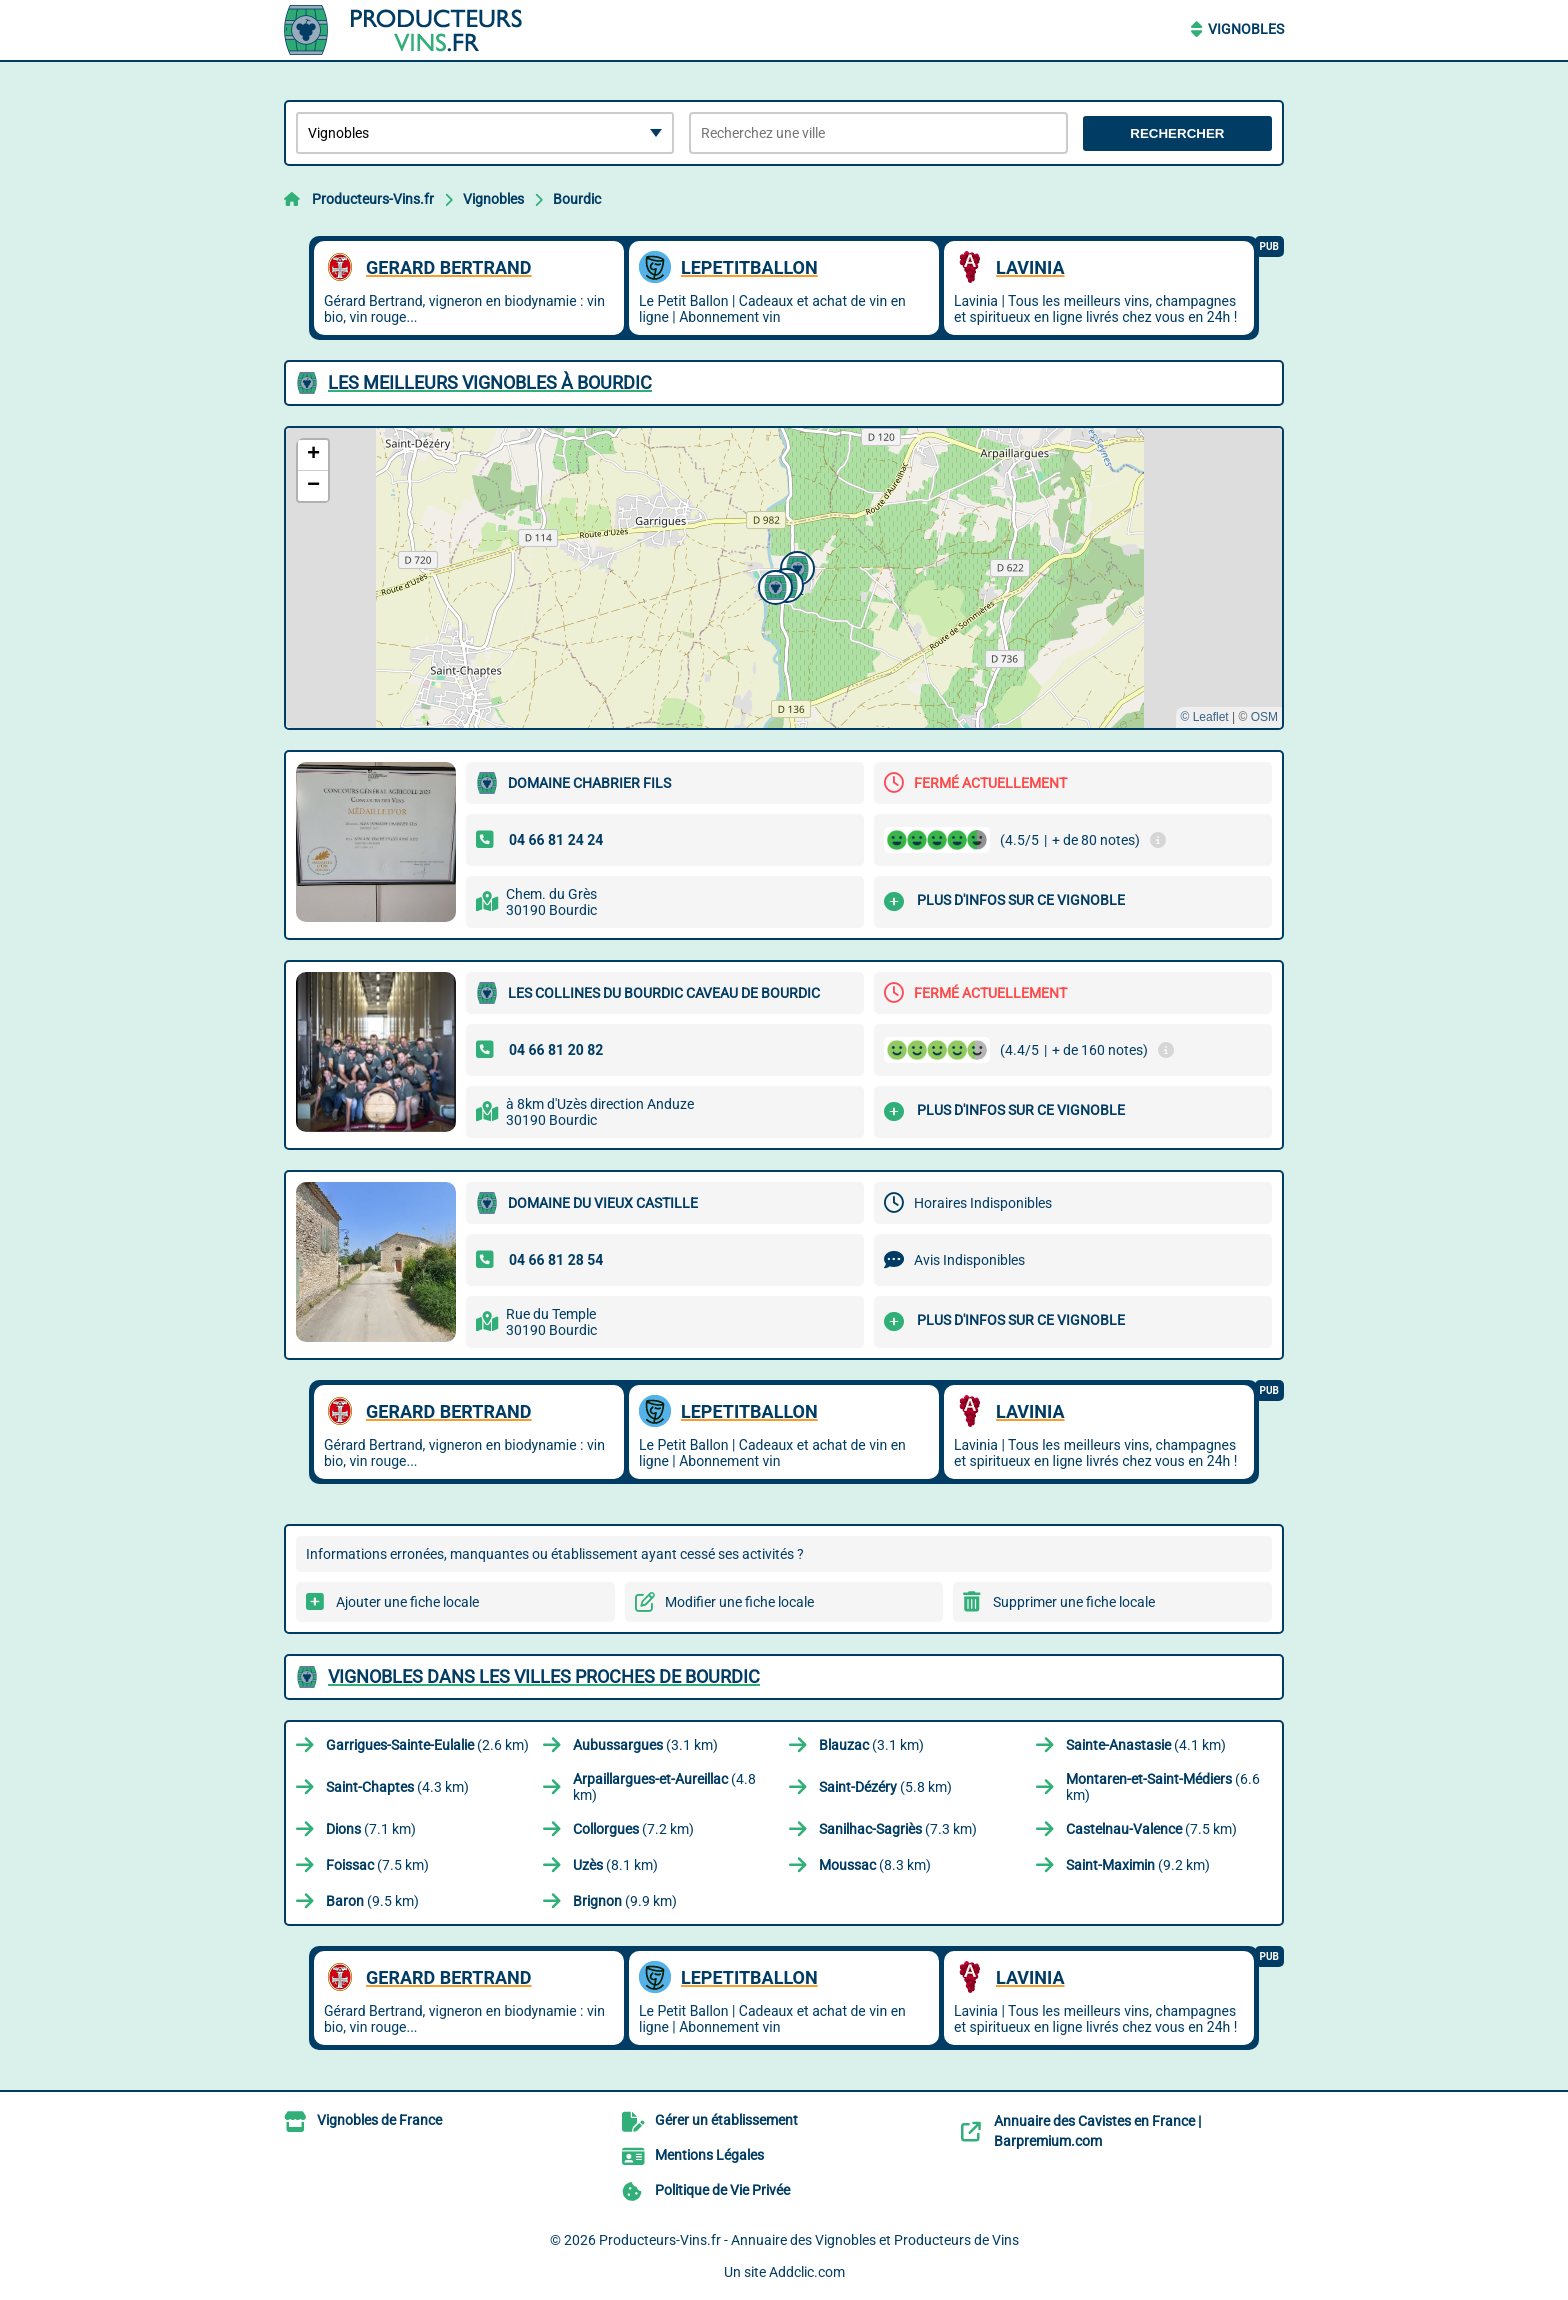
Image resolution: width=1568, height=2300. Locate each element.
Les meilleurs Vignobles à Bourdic (490, 382)
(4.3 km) (397, 1787)
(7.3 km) (898, 1829)
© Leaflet (1204, 717)
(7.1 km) (371, 1829)
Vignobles (1246, 29)
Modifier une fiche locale (739, 1602)
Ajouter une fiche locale (407, 1602)
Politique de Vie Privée (722, 2190)
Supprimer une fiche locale (1074, 1602)
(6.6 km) (1163, 1787)
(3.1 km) (645, 1745)
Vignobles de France (379, 2120)
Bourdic (577, 199)
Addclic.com (807, 2272)
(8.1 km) (615, 1865)
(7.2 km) (633, 1829)
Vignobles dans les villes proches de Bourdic (544, 1676)
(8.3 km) (875, 1865)
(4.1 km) (1146, 1745)
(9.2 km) (1138, 1865)
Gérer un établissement (726, 2120)
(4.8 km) (664, 1787)
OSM (1264, 717)
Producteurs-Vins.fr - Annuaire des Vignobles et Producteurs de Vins (809, 2240)
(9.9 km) (625, 1901)
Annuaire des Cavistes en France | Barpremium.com (1097, 2131)
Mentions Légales (709, 2155)
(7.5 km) (1151, 1829)
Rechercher (1177, 133)
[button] (795, 566)
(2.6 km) (427, 1745)
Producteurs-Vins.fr (373, 199)
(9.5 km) (372, 1901)
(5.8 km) (885, 1787)
